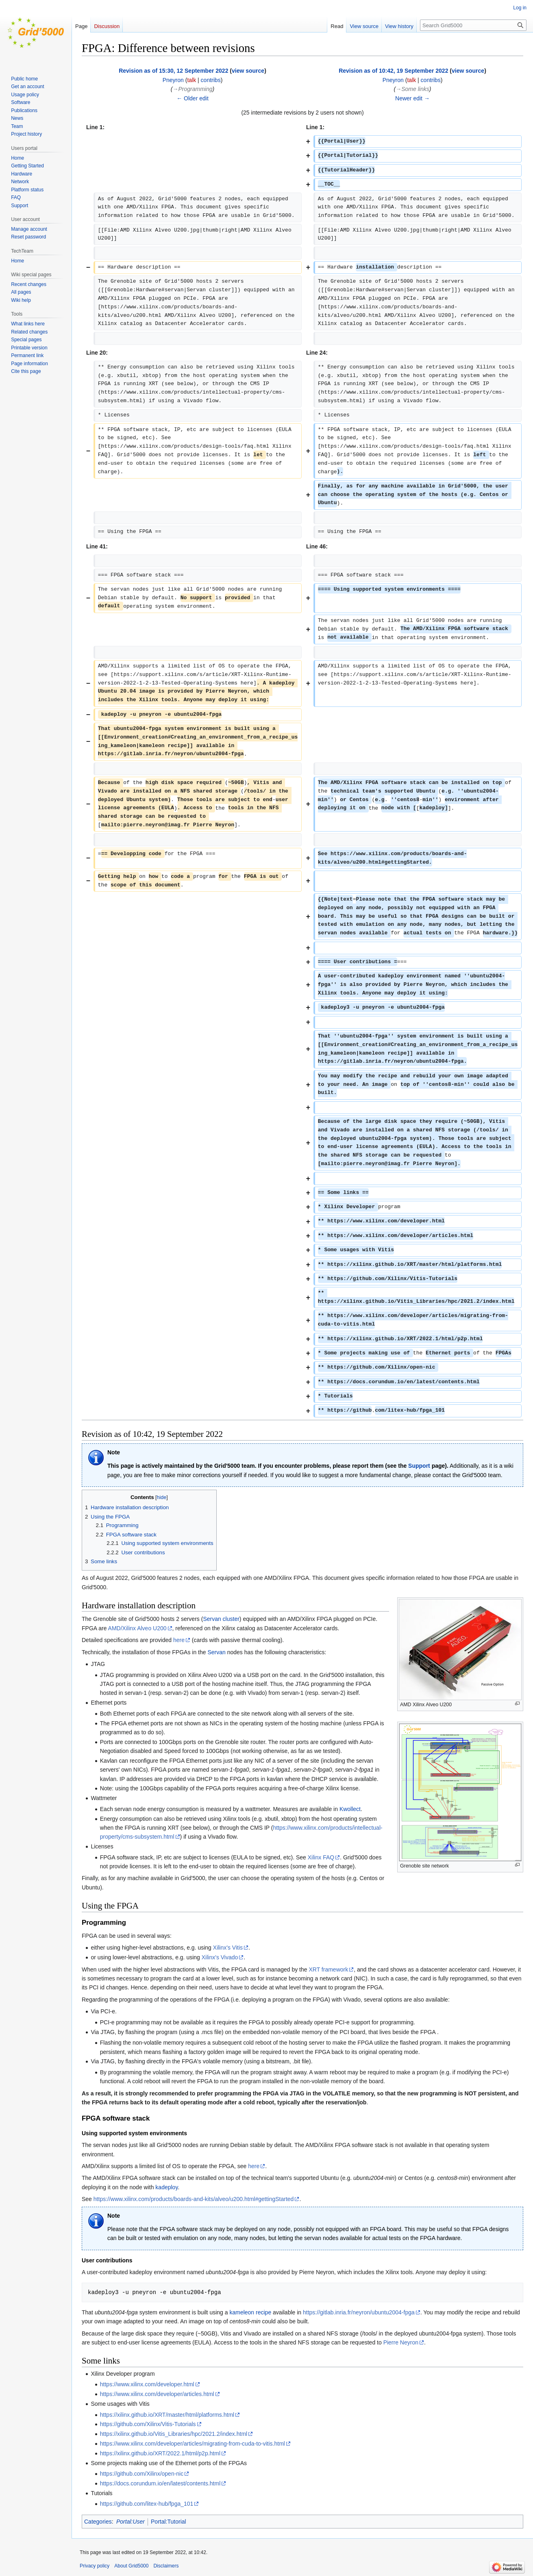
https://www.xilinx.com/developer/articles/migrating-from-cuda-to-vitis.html (192, 2443)
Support (419, 1465)
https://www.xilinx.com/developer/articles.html (157, 2394)
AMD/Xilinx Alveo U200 (137, 1628)
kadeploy (166, 2187)
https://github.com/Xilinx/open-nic (141, 2473)
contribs (211, 80)
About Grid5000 (131, 2566)
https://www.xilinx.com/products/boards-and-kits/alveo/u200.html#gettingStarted (194, 2199)
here (179, 1640)
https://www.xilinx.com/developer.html (147, 2384)
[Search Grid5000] (473, 25)
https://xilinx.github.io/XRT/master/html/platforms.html (167, 2414)
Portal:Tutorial (168, 2521)
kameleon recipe (250, 2312)
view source (248, 70)
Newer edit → (412, 98)
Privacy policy (94, 2566)
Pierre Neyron (400, 2342)
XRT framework (328, 1969)
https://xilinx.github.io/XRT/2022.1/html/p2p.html (160, 2453)
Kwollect (350, 1809)
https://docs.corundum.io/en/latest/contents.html (160, 2483)
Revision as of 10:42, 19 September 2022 (393, 70)
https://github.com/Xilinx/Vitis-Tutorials (148, 2424)
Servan (216, 1652)
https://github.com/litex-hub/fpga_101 (147, 2503)
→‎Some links (412, 89)
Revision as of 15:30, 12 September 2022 (173, 70)
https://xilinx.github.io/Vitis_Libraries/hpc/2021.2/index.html (173, 2434)
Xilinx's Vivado (220, 1957)
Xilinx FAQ (321, 1857)
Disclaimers (165, 2566)
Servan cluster (221, 1619)
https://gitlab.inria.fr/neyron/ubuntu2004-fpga (359, 2312)
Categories (98, 2521)
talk (191, 80)
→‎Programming (192, 89)
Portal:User (130, 2521)
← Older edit (192, 98)
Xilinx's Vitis (228, 1947)
